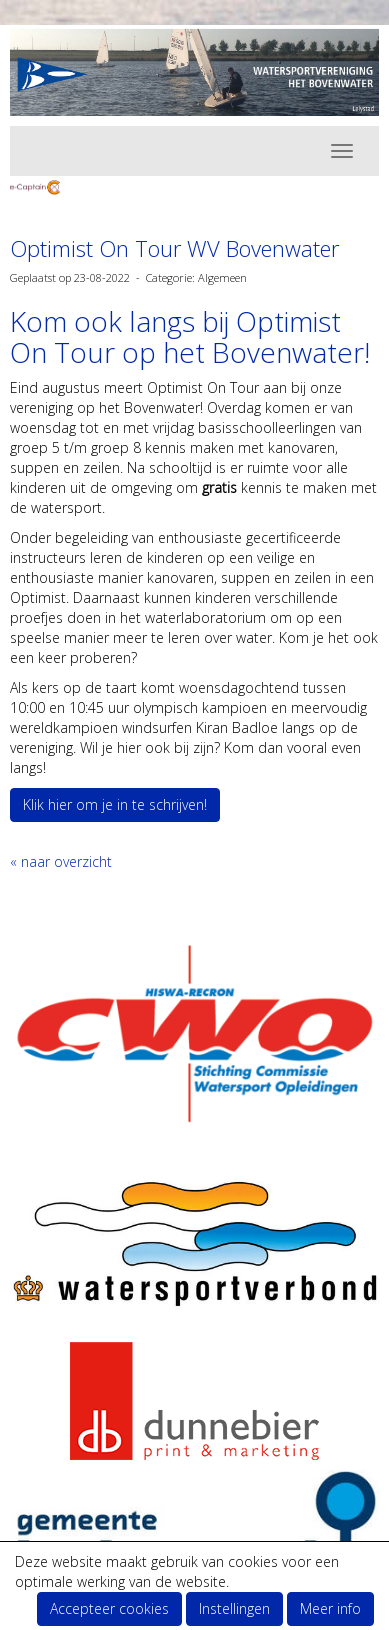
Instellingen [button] (234, 1608)
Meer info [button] (330, 1608)
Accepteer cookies (109, 1608)
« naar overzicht (61, 861)
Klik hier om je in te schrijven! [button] (115, 804)
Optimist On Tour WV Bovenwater (174, 248)
